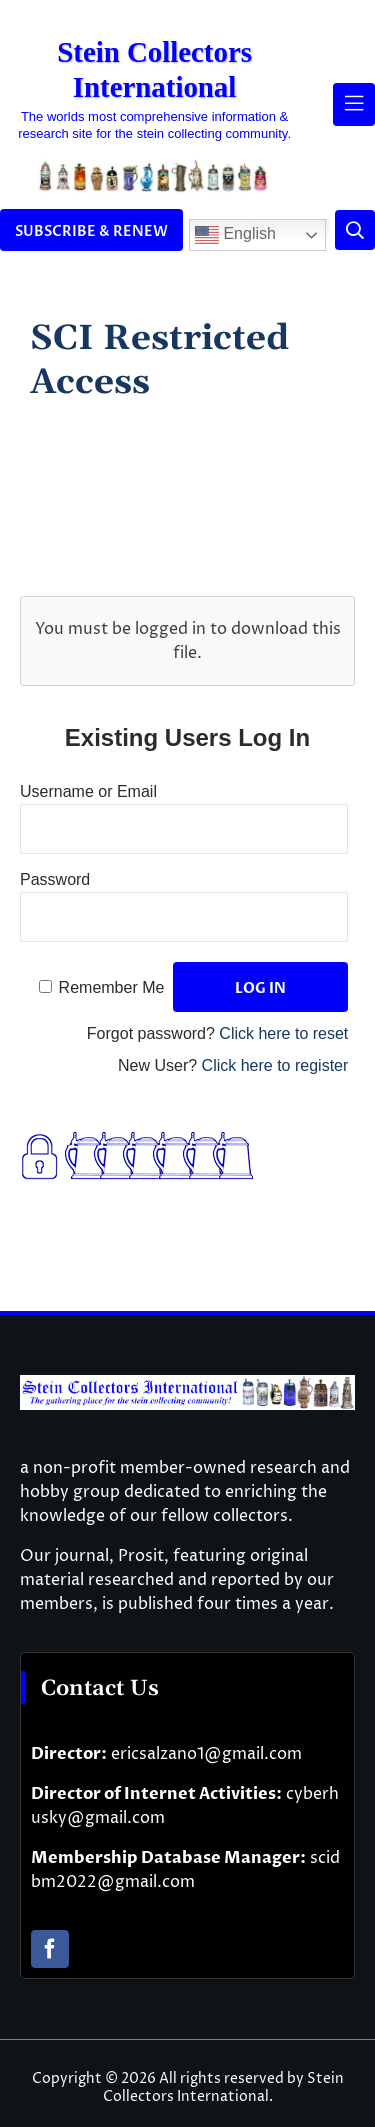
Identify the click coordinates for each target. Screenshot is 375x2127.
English (235, 235)
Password (55, 879)
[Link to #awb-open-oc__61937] (354, 104)
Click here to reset (283, 1033)
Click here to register (275, 1065)
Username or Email (88, 791)
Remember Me (112, 987)
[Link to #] (355, 230)
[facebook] (50, 1949)
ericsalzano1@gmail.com (206, 1754)
